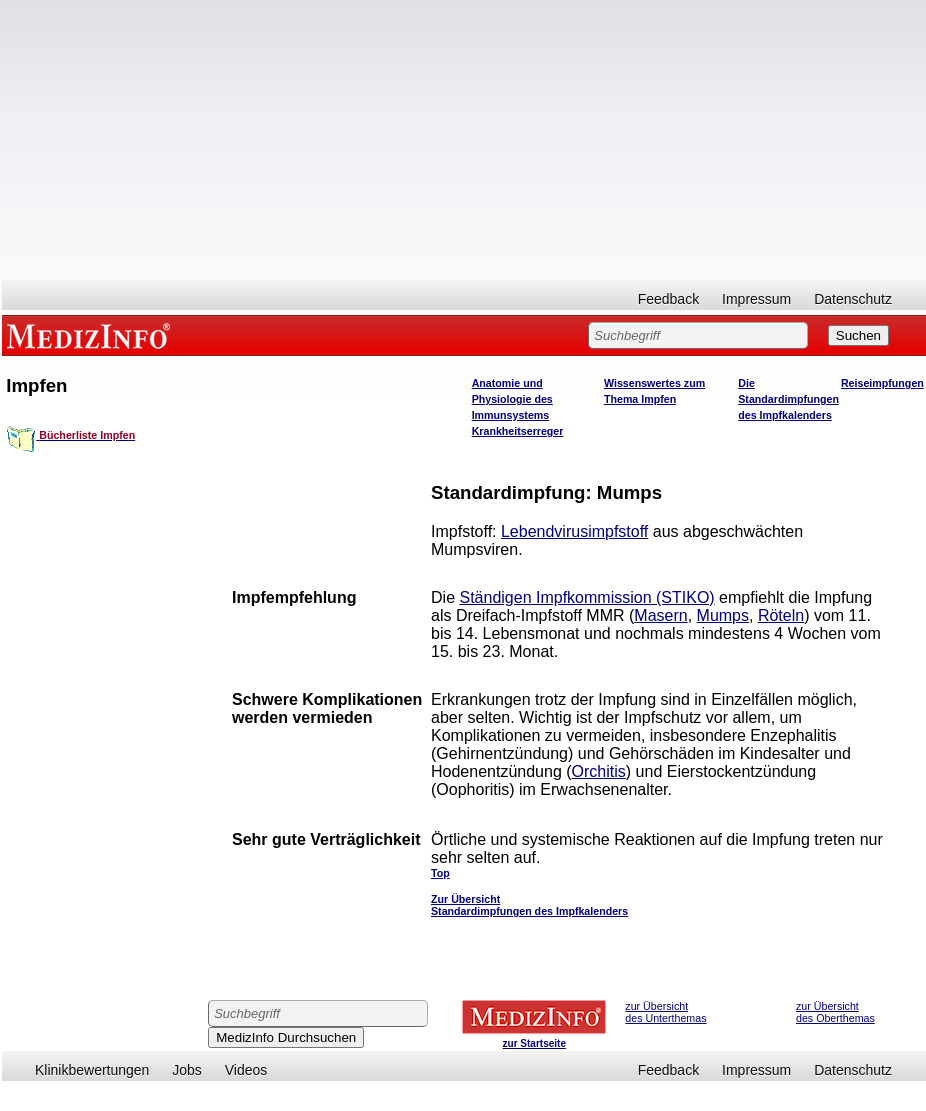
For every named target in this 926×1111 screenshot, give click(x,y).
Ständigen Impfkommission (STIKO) (586, 597)
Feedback (668, 299)
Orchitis (599, 771)
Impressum (756, 299)
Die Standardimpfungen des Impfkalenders (788, 399)
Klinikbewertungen (92, 1070)
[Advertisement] (464, 140)
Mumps (723, 615)
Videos (246, 1070)
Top (440, 873)
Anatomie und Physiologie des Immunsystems (512, 399)
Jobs (187, 1070)
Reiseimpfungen (882, 383)
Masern (660, 615)
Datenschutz (853, 299)
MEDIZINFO (92, 335)
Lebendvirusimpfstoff (574, 531)
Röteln (781, 615)
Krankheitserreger (518, 431)
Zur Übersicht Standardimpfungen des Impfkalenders (529, 905)
